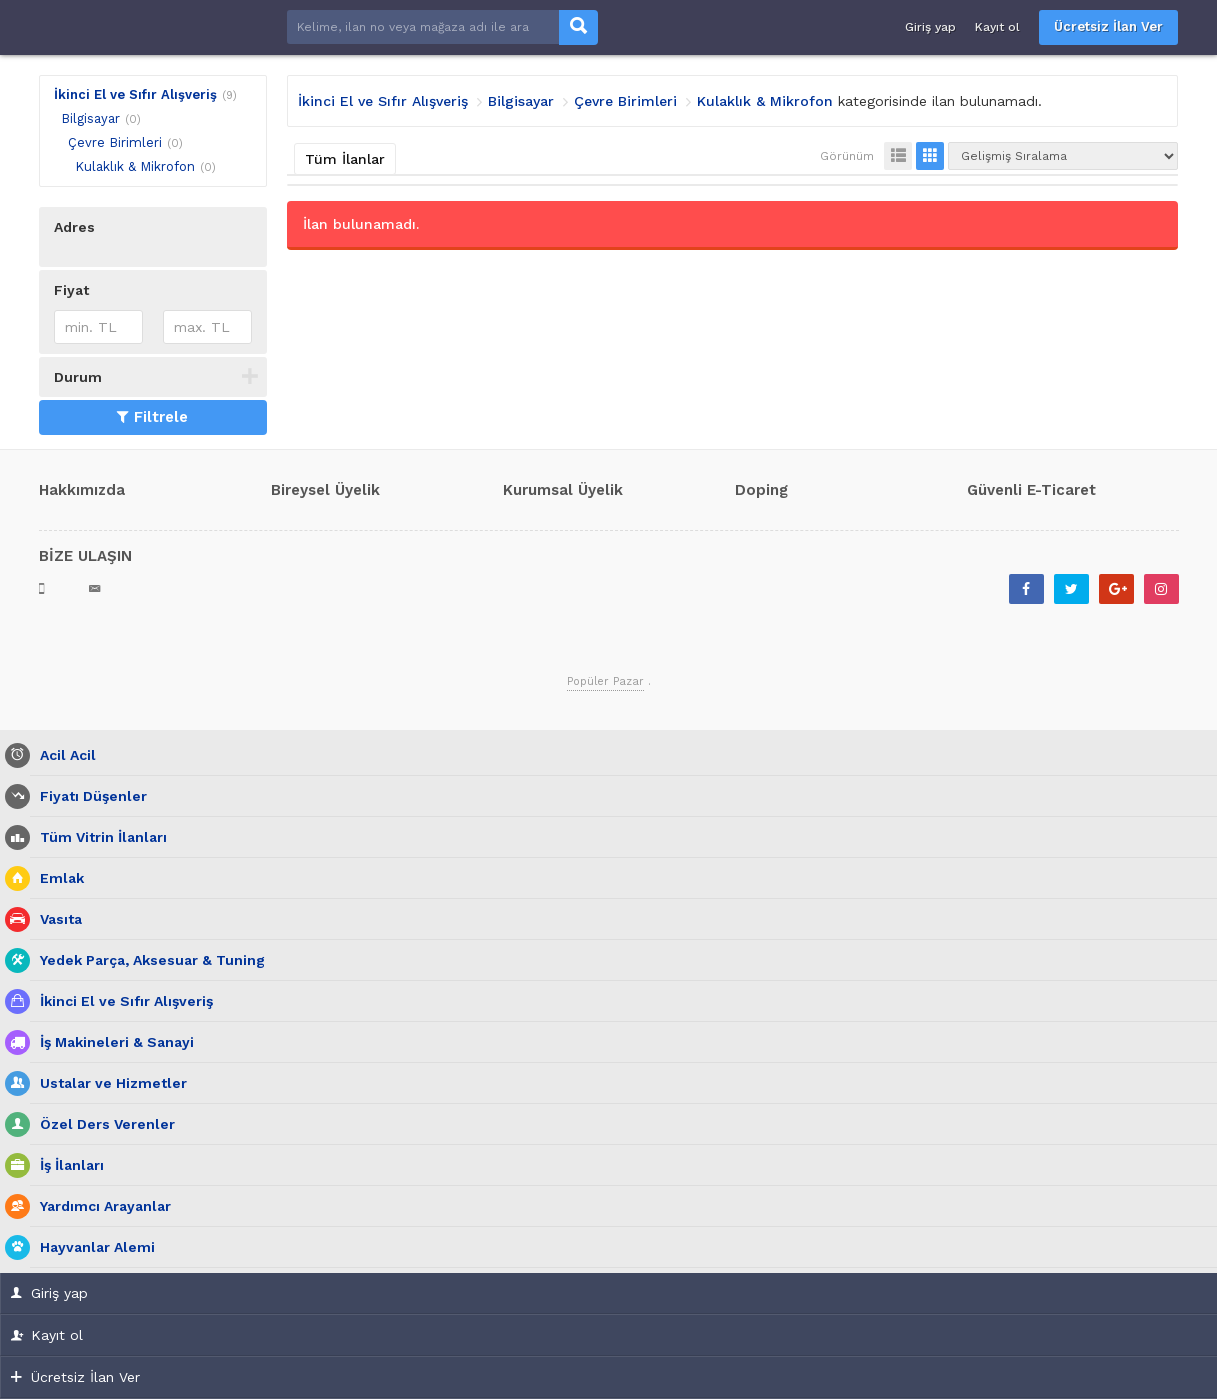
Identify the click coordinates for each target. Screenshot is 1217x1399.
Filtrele (152, 417)
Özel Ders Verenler (102, 1124)
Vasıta (56, 919)
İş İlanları (67, 1165)
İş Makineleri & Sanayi (112, 1042)
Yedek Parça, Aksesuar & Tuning (147, 960)
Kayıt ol (997, 27)
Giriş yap (930, 27)
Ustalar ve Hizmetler (108, 1083)
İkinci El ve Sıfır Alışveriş (135, 94)
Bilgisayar (90, 118)
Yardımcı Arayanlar (100, 1206)
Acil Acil (63, 755)
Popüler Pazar (605, 681)
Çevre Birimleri (115, 142)
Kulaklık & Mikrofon (135, 166)
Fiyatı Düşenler (88, 796)
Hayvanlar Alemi (92, 1247)
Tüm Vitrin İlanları (98, 837)
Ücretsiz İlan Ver (1108, 26)
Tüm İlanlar (345, 159)
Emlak (57, 878)
